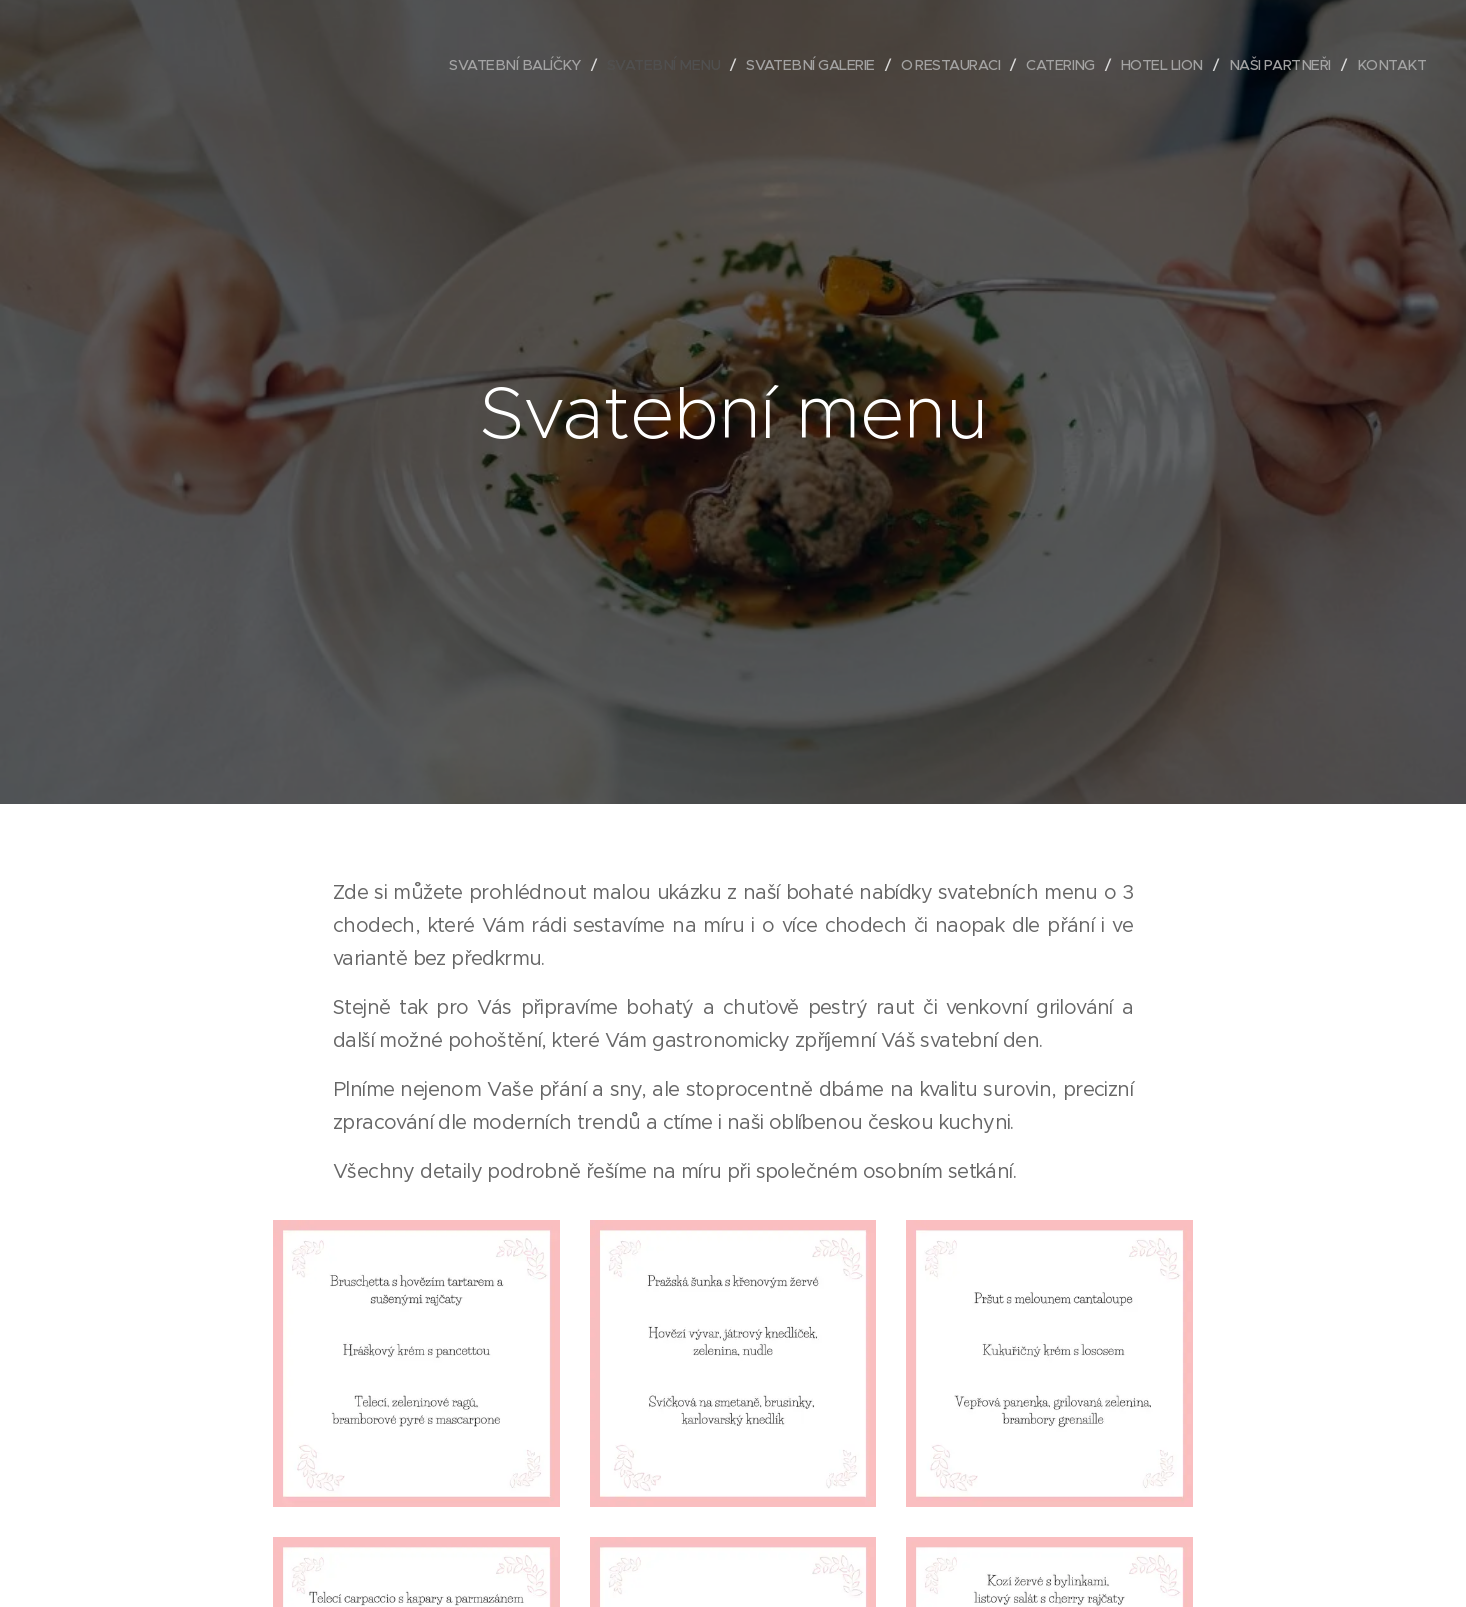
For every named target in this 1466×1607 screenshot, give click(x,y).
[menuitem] (474, 65)
